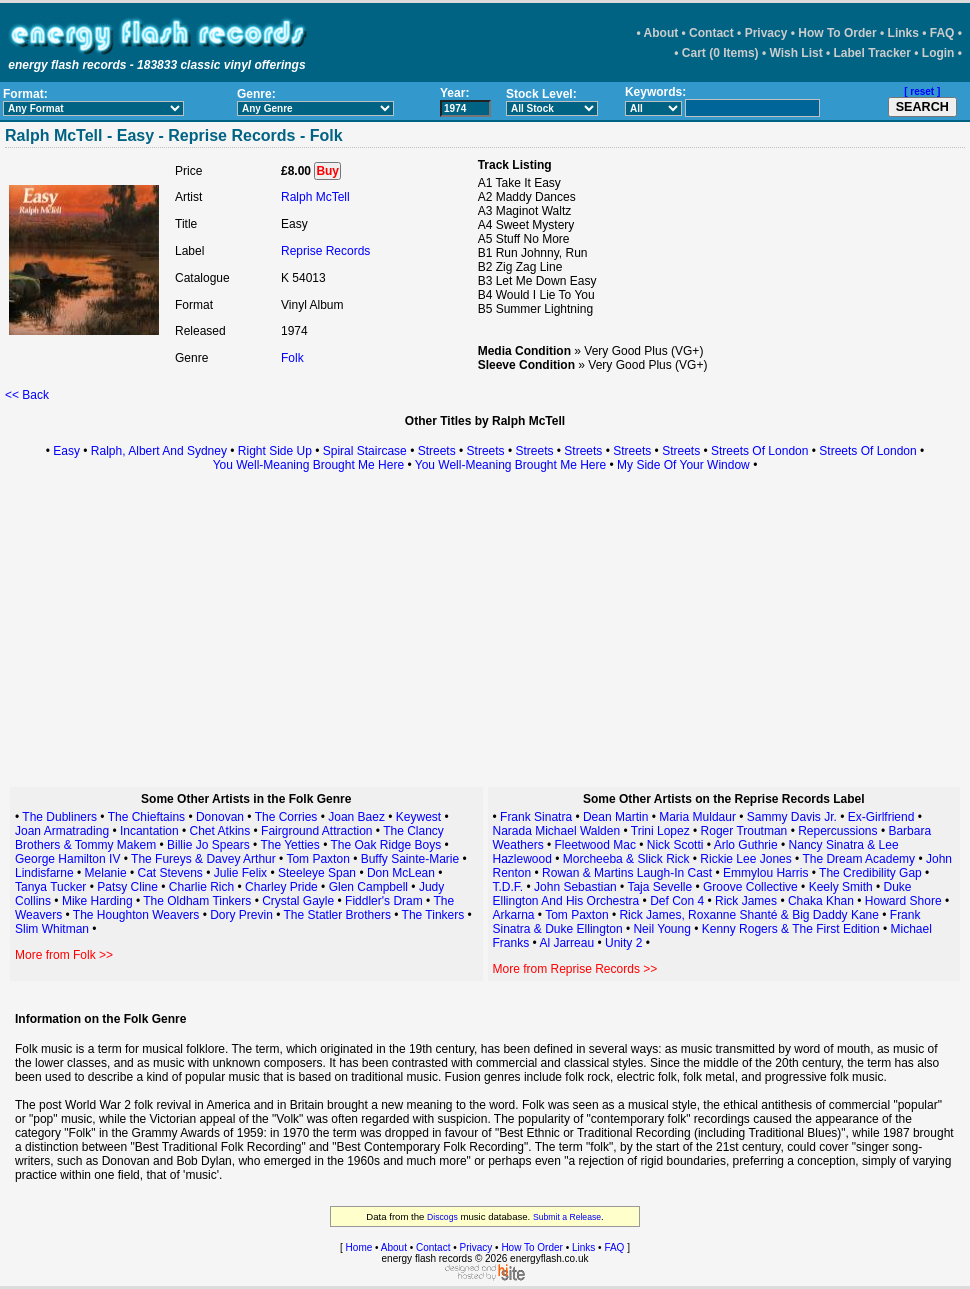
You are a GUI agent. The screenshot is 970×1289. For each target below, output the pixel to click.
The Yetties (289, 845)
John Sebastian (575, 887)
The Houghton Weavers (136, 915)
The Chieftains (146, 817)
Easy (66, 451)
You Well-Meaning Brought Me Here (308, 465)
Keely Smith (841, 887)
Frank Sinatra (536, 817)
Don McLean (401, 873)
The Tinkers (433, 915)
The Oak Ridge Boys (385, 845)
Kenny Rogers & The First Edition (791, 929)
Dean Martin (615, 817)
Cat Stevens (170, 873)
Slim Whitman (52, 929)
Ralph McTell (315, 197)
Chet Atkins (220, 831)
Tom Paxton (317, 859)
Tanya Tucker (50, 887)
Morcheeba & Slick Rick (626, 859)
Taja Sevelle (659, 887)
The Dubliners (59, 817)
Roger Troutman (744, 831)
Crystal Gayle (298, 901)
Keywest (418, 817)
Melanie (107, 873)
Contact (711, 33)
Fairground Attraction (316, 831)
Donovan (220, 817)
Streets (437, 451)
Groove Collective (750, 887)
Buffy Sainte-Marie (410, 859)
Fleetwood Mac (595, 845)
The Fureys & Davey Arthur (203, 859)
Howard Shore (903, 901)
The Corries (286, 817)
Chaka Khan (821, 901)
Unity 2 (623, 943)
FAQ (942, 33)
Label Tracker (872, 53)
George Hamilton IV (67, 859)
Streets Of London (759, 451)
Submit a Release (567, 1217)
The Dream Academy (858, 859)
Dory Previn (241, 915)
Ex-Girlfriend (881, 817)
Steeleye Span (317, 873)
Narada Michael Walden (557, 831)
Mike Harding (99, 901)
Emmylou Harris (765, 873)
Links (903, 33)
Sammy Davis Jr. (792, 817)
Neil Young (661, 929)
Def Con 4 (677, 901)
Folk (292, 358)
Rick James (746, 901)
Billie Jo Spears (208, 845)
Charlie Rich (201, 887)
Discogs (442, 1217)
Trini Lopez (660, 831)
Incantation (149, 831)
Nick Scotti (675, 845)
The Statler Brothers (337, 915)
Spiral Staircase (365, 451)
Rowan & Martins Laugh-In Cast (627, 873)
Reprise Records (325, 251)
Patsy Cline (127, 887)
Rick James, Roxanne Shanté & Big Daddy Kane (748, 915)
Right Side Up (275, 451)
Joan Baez (358, 817)
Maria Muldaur (697, 817)
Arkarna (514, 915)
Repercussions (837, 831)
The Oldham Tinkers (197, 901)
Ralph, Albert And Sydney (159, 451)
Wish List (795, 53)
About (661, 33)
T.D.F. (508, 887)
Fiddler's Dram (384, 901)
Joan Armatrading (62, 831)
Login (938, 53)
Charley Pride (281, 887)
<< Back (27, 395)
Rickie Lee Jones (745, 859)
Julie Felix (240, 873)
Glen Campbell (368, 887)
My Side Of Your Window (683, 465)
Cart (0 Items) (720, 53)
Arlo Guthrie (746, 845)
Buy (327, 171)
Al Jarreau (566, 943)
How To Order (837, 33)
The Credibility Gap (870, 873)
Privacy (766, 33)
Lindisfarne (44, 873)
